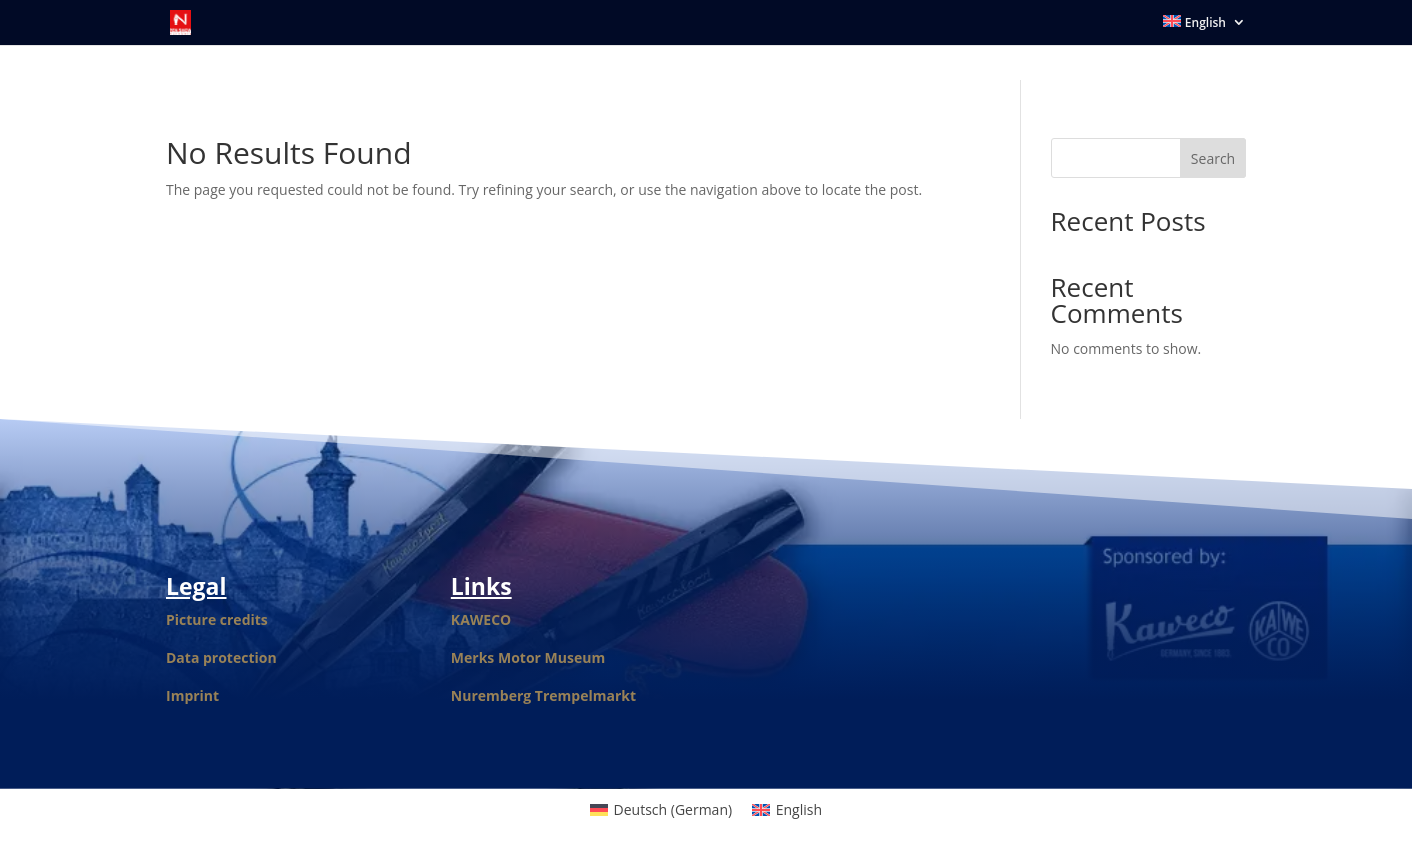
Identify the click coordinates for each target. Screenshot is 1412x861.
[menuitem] (1204, 30)
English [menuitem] (799, 809)
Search (1213, 158)
